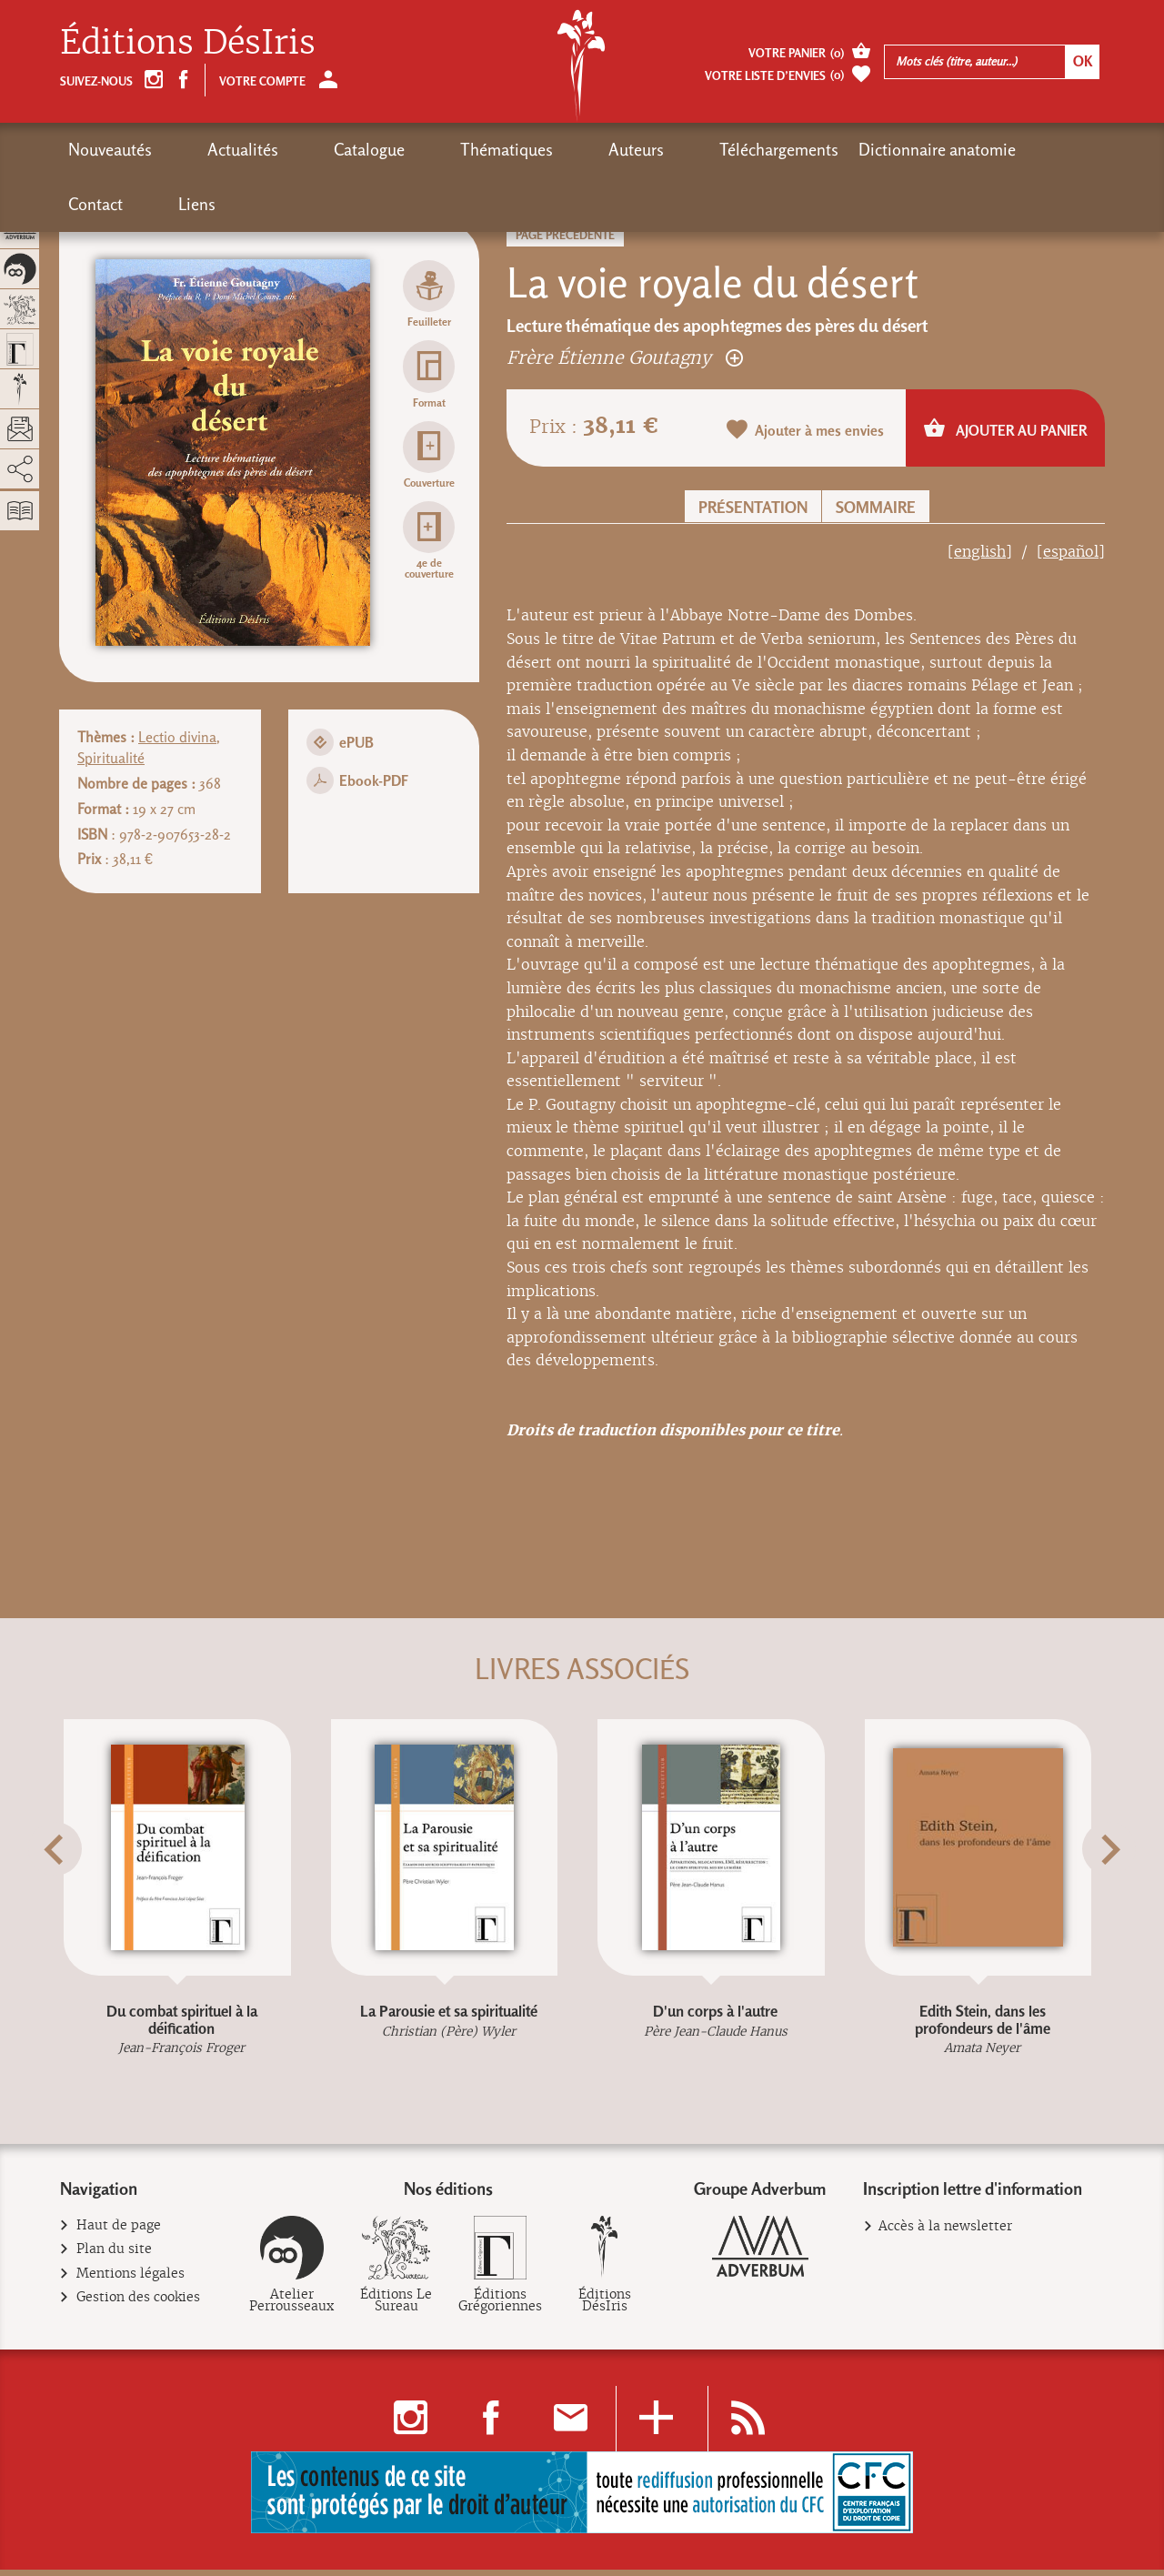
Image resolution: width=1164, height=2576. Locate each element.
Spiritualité (111, 758)
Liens (951, 149)
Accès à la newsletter (945, 2233)
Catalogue (298, 149)
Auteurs (494, 149)
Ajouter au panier (1005, 429)
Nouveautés (110, 149)
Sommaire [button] (876, 507)
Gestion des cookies (138, 2304)
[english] (980, 551)
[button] (82, 1894)
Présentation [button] (753, 507)
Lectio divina (177, 737)
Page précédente (565, 235)
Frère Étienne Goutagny (625, 357)
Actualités (207, 149)
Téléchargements (601, 149)
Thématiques (400, 149)
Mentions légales (131, 2280)
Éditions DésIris (188, 42)
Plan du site (114, 2256)
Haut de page (119, 2232)
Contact (885, 149)
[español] (1071, 551)
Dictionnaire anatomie (759, 149)
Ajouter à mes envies (806, 430)
